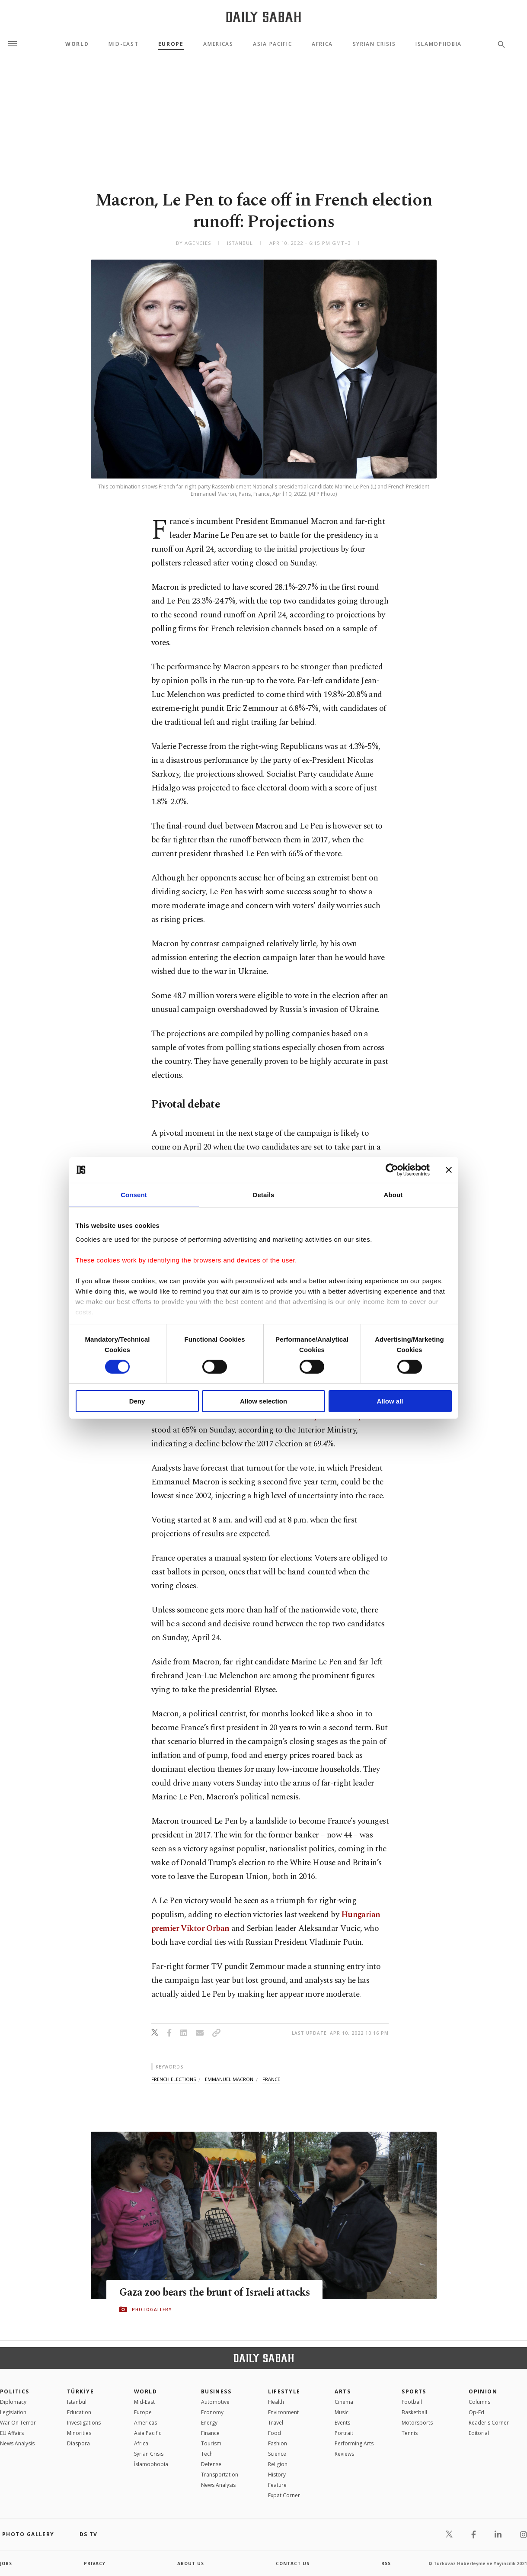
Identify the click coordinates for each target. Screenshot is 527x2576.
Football (412, 2402)
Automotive (215, 2402)
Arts (343, 2391)
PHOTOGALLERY (152, 2316)
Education (79, 2412)
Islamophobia (438, 44)
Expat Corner (284, 2495)
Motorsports (417, 2422)
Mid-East (123, 44)
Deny (137, 1401)
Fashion (277, 2443)
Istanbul (76, 2402)
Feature (277, 2485)
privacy (95, 2563)
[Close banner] (449, 1170)
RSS (386, 2563)
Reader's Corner (489, 2422)
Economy (212, 2412)
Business (216, 2391)
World (77, 44)
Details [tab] (264, 1194)
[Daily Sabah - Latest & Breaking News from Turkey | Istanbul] (263, 16)
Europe (171, 44)
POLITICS (14, 2391)
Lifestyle (284, 2391)
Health (276, 2402)
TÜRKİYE (80, 2391)
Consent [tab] (134, 1194)
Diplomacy (13, 2402)
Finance (210, 2433)
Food (274, 2433)
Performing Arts (354, 2443)
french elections (173, 2079)
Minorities (79, 2433)
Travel (275, 2422)
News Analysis (17, 2443)
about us (190, 2563)
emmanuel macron (229, 2079)
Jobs (6, 2563)
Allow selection (263, 1401)
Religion (277, 2464)
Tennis (410, 2433)
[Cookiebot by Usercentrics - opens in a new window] (392, 1169)
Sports (414, 2391)
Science (277, 2453)
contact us (293, 2563)
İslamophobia (151, 2464)
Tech (207, 2453)
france (271, 2079)
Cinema (344, 2402)
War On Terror (18, 2422)
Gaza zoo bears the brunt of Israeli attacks (199, 2292)
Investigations (84, 2422)
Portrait (344, 2433)
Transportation (219, 2474)
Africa (322, 44)
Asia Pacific (272, 44)
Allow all (390, 1401)
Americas (218, 44)
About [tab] (393, 1194)
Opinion (483, 2391)
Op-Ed (476, 2412)
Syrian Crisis (374, 44)
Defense (211, 2464)
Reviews (344, 2453)
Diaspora (78, 2443)
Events (342, 2422)
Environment (283, 2412)
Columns (479, 2402)
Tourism (211, 2443)
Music (341, 2412)
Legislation (13, 2412)
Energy (209, 2422)
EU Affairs (12, 2433)
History (277, 2474)
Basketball (414, 2412)
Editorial (479, 2433)
